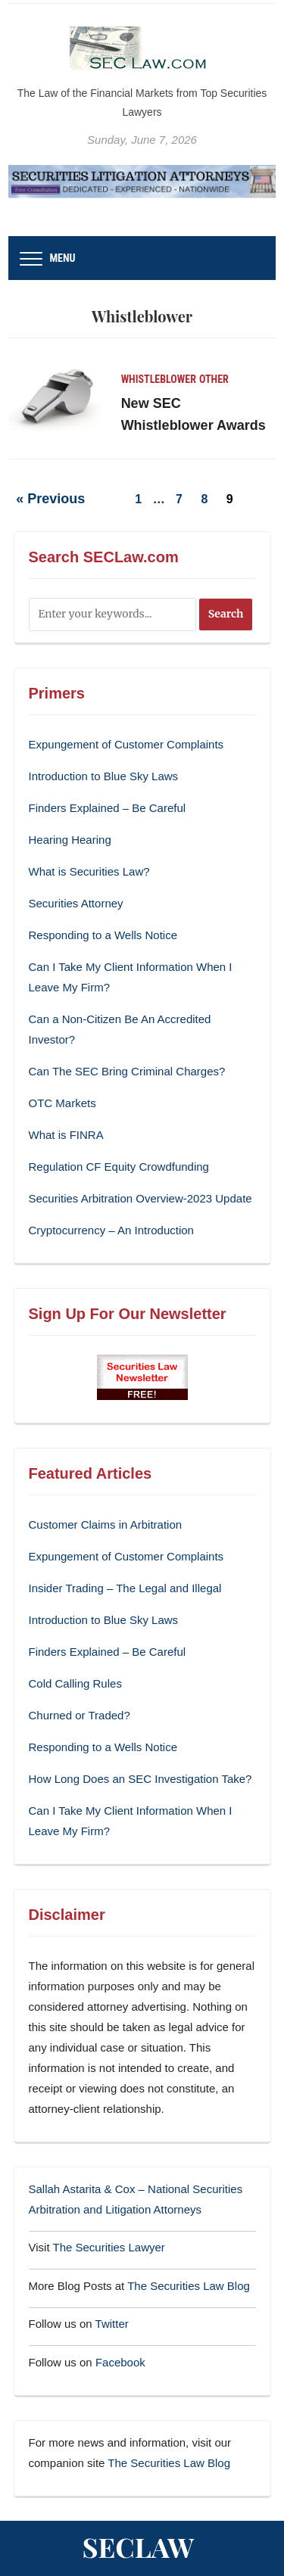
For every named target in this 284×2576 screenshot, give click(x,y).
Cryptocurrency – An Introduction (111, 1230)
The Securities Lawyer (108, 2247)
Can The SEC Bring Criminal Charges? (127, 1071)
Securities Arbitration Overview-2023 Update (140, 1198)
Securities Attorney (76, 903)
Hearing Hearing (71, 839)
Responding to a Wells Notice (103, 935)
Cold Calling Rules (75, 1683)
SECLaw (139, 2546)
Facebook (120, 2362)
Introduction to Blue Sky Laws (104, 776)
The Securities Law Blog (188, 2285)
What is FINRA (66, 1134)
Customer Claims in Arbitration (106, 1524)
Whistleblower (158, 379)
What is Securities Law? (89, 871)
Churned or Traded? (79, 1715)
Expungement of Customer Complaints (126, 744)
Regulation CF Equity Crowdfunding (119, 1166)
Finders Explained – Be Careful (107, 807)
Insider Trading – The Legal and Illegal (125, 1588)
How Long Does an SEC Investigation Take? (140, 1778)
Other (214, 379)
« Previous (50, 498)
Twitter (112, 2323)
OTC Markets (62, 1103)
